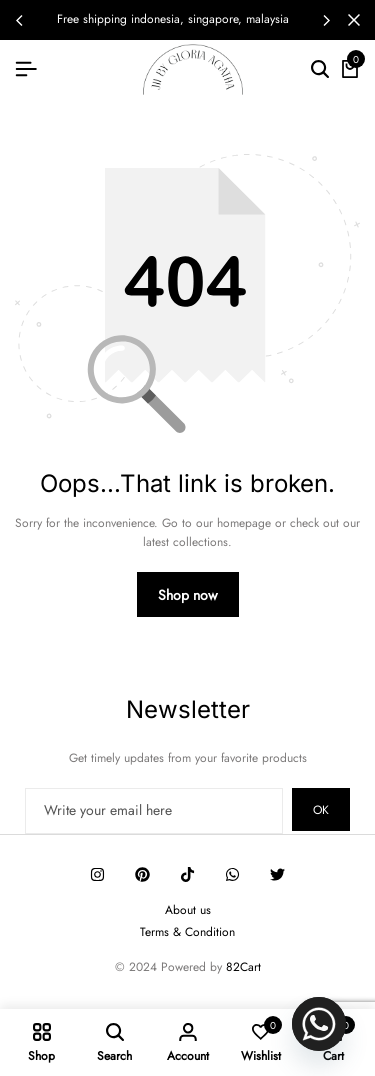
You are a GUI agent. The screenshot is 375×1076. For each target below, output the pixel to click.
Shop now (188, 595)
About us (188, 910)
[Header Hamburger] (26, 69)
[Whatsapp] (319, 1024)
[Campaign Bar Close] (354, 20)
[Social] (97, 875)
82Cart (243, 967)
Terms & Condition (187, 932)
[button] (326, 20)
